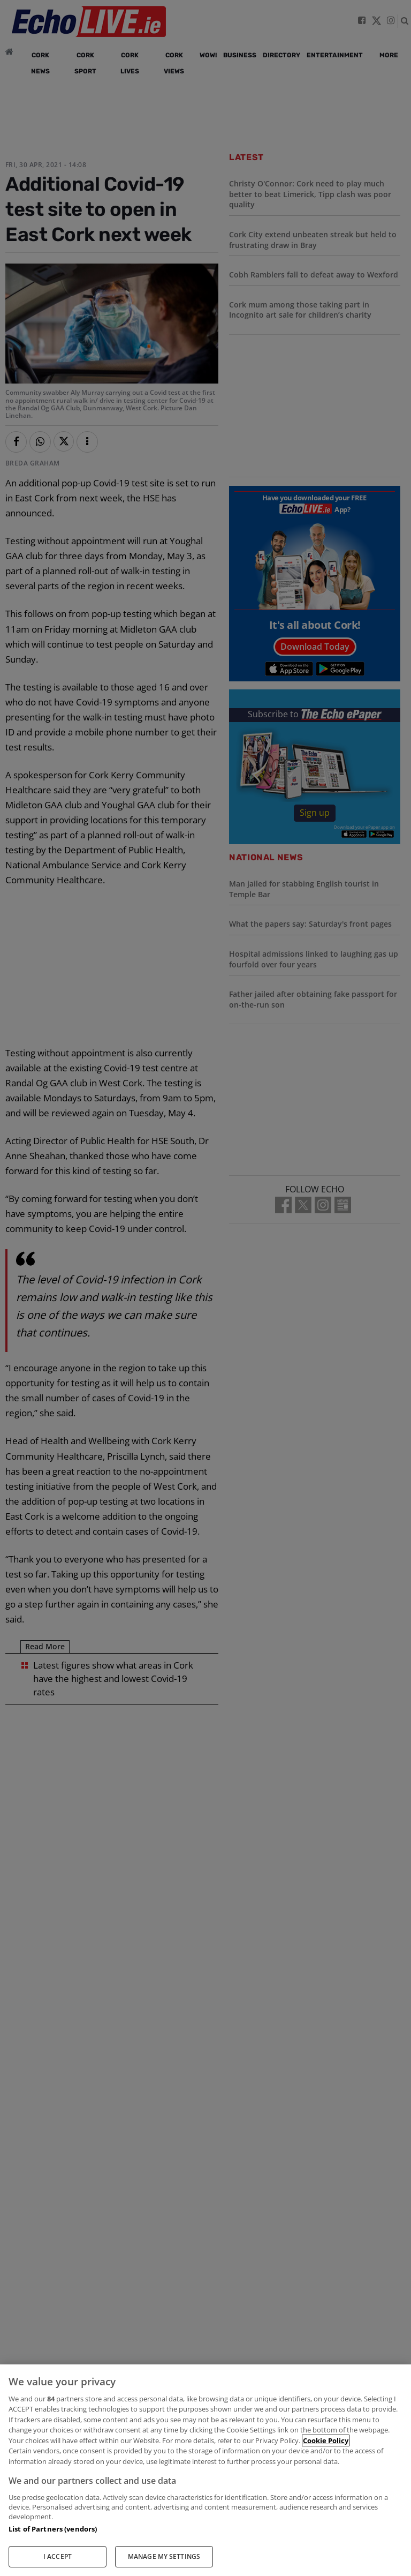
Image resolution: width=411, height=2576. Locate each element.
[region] (205, 2470)
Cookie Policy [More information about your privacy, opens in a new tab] (325, 2440)
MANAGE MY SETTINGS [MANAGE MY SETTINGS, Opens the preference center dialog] (164, 2556)
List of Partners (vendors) (53, 2529)
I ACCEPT (57, 2556)
